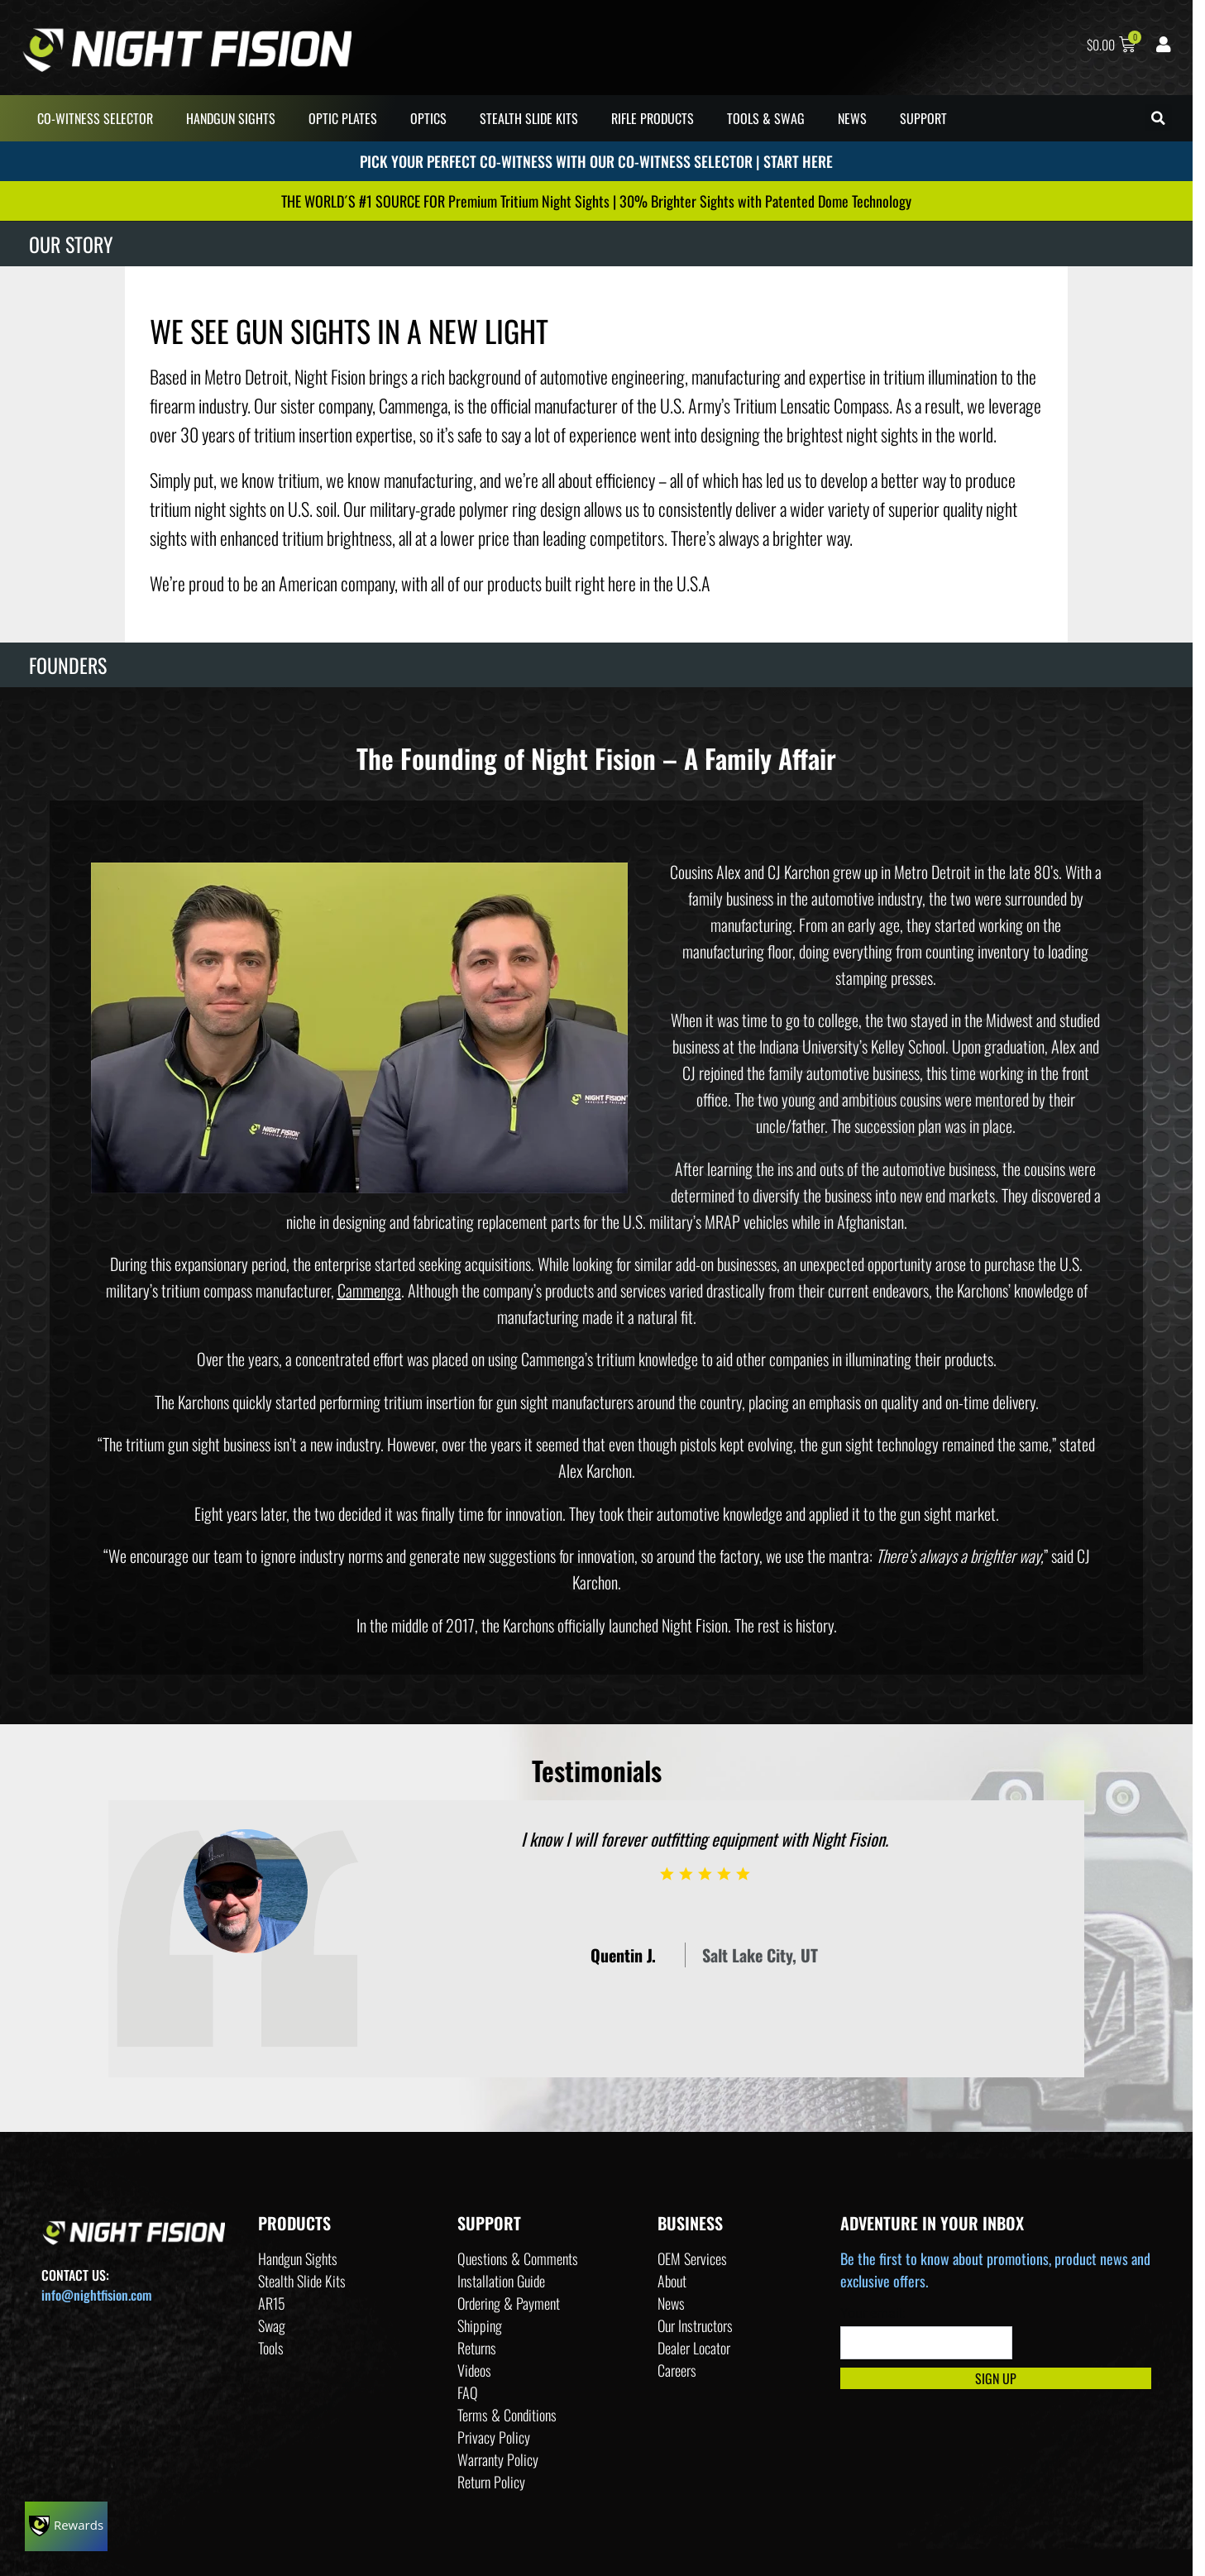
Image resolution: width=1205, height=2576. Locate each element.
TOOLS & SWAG (766, 118)
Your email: (873, 2313)
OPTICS (428, 118)
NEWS (852, 118)
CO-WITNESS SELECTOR (95, 118)
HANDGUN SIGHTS (230, 118)
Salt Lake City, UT (760, 1955)
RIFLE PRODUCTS (652, 118)
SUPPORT (923, 118)
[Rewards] (66, 2526)
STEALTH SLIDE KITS (529, 118)
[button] (1158, 117)
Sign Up (995, 2378)
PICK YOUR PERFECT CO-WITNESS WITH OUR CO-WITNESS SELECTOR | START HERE (596, 164)
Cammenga (369, 1290)
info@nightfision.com (96, 2295)
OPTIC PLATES (342, 118)
